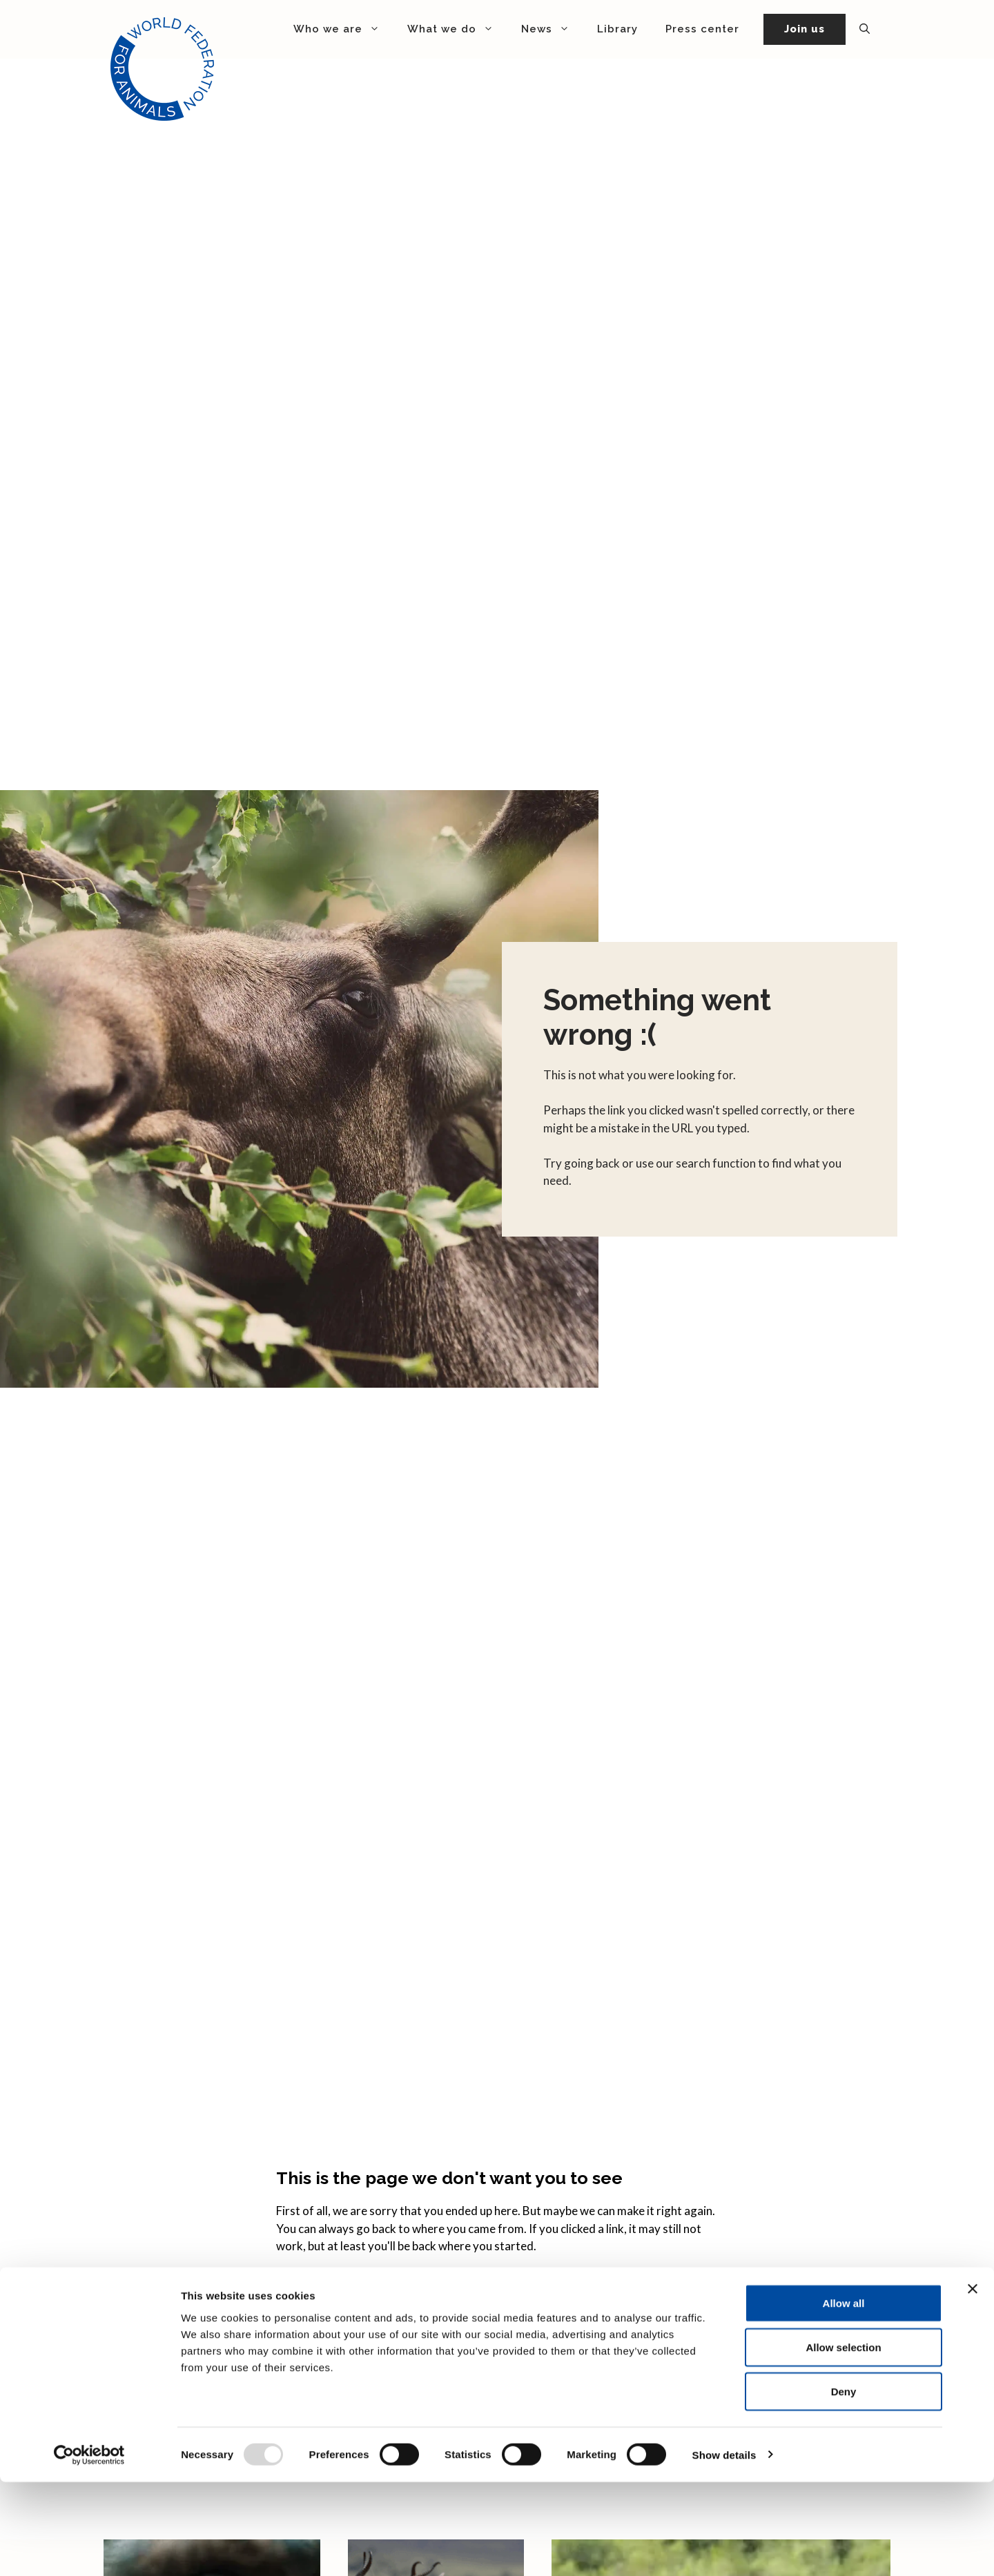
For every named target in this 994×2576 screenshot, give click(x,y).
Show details (724, 2549)
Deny (844, 2485)
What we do (457, 29)
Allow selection (843, 2441)
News (552, 29)
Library (617, 29)
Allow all (844, 2397)
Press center (702, 29)
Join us (804, 29)
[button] (865, 29)
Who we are (343, 29)
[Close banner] (972, 2383)
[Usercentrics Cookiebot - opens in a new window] (89, 2549)
